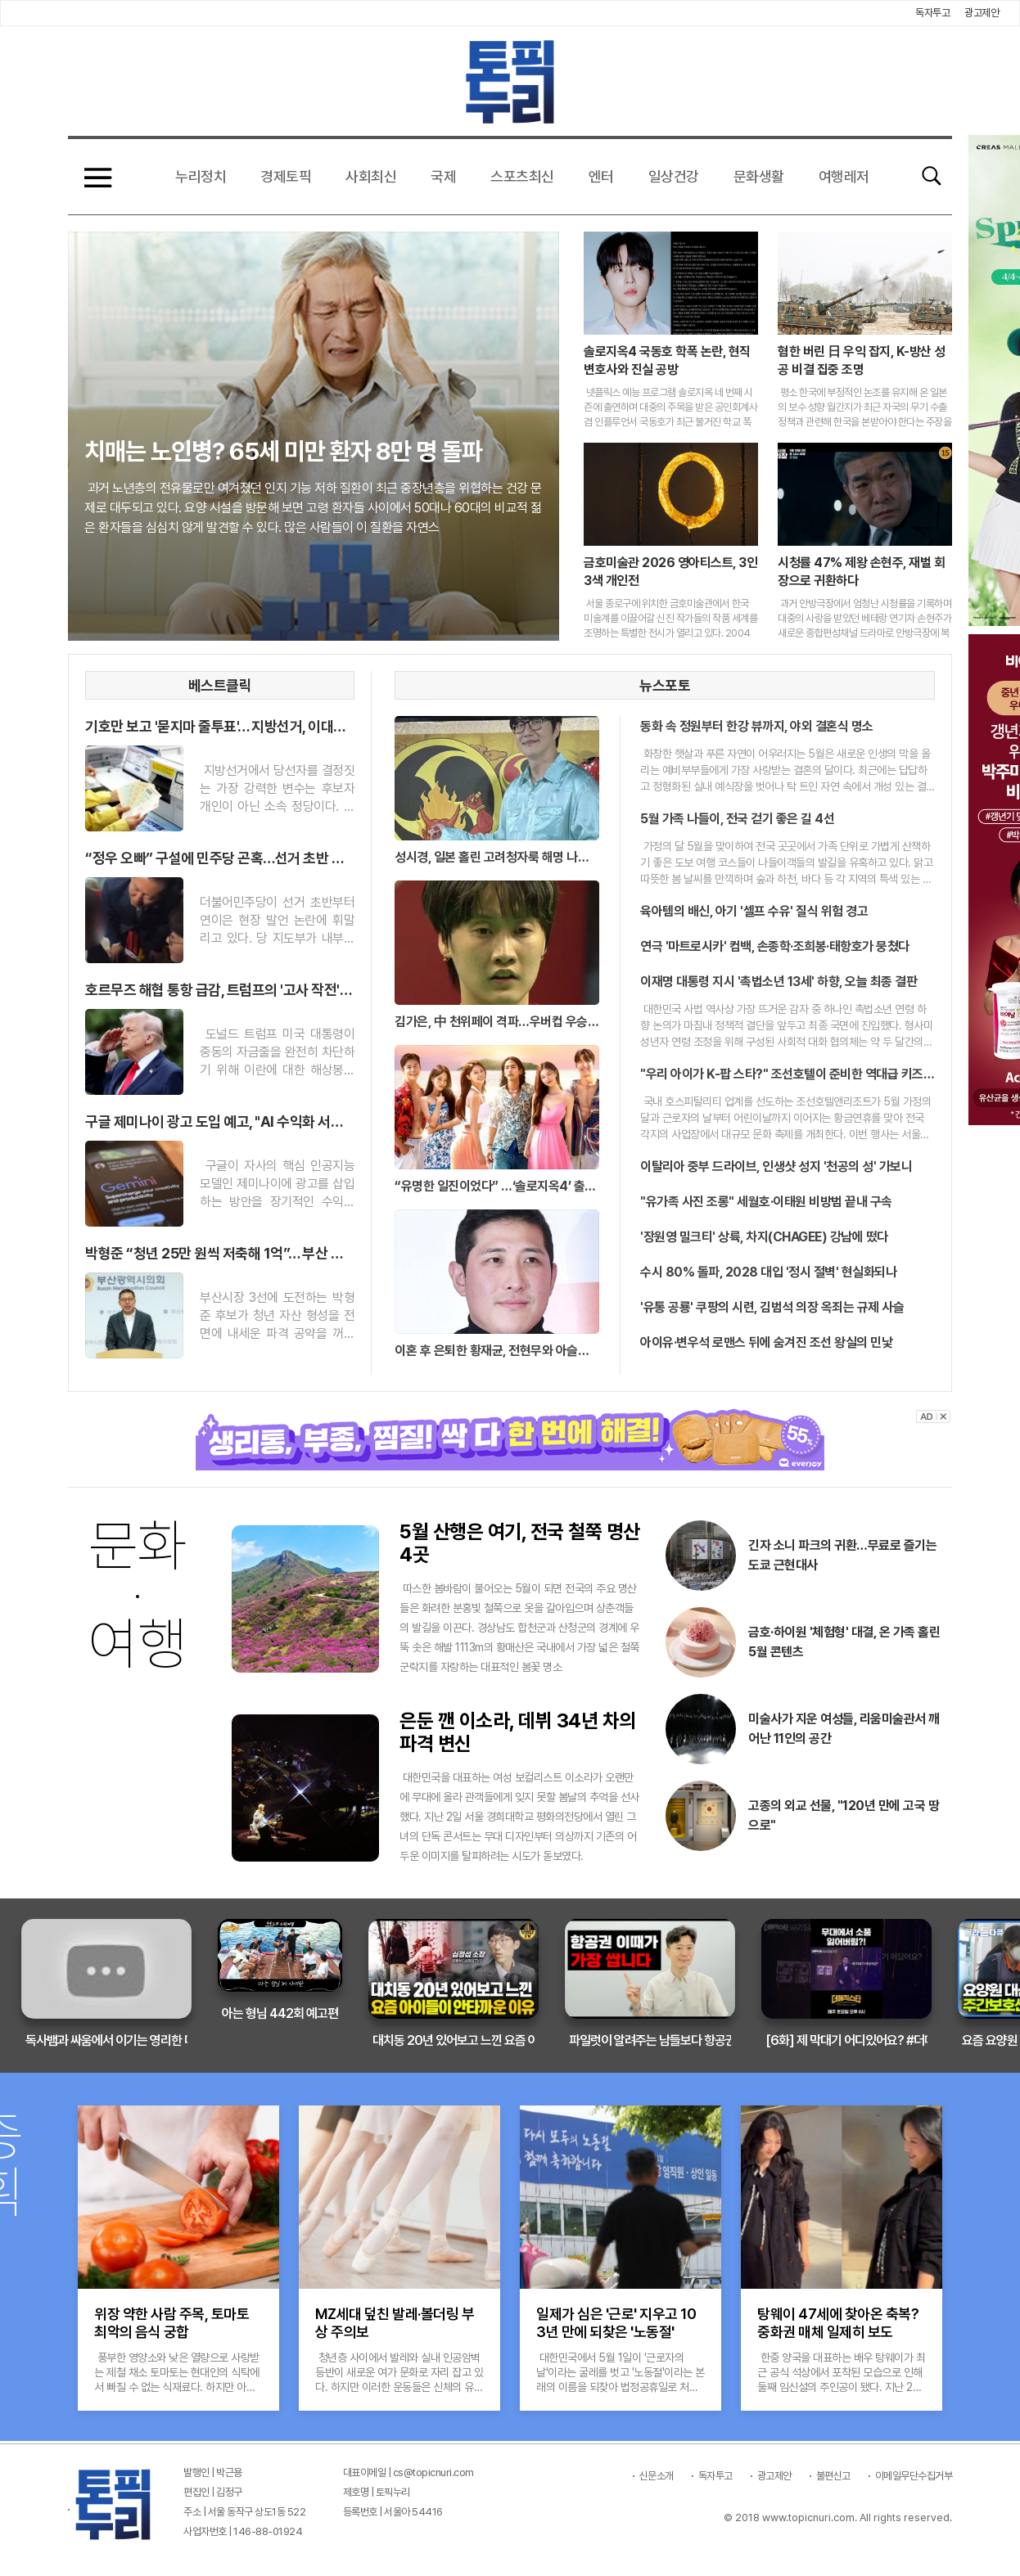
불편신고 (833, 2476)
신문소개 (656, 2476)
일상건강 (673, 176)
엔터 (601, 176)
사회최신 (370, 176)
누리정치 (200, 176)
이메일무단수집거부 (914, 2476)
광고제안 (981, 13)
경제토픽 (285, 176)
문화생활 (758, 176)
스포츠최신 (522, 176)
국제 (443, 176)
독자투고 (932, 13)
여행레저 (844, 176)
